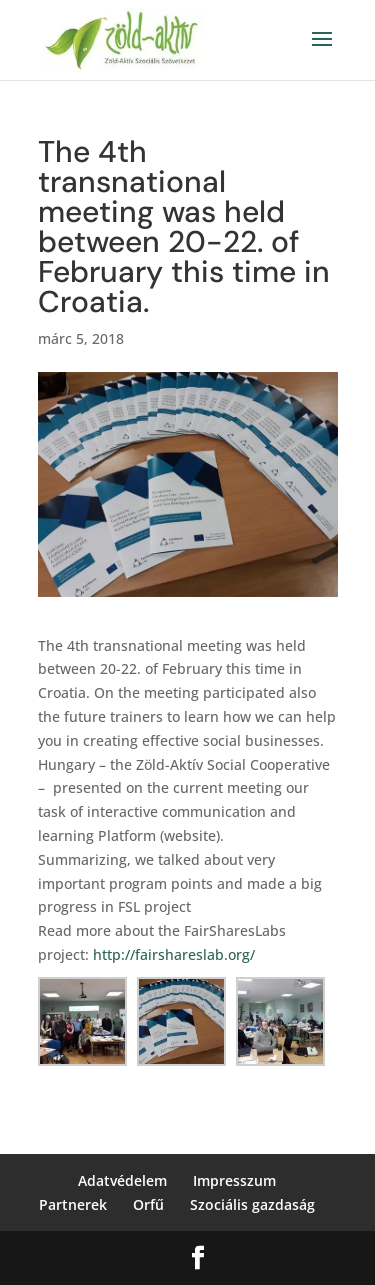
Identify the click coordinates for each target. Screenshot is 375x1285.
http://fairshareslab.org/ (174, 954)
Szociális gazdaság (252, 1204)
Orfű (148, 1204)
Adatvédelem (122, 1180)
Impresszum (234, 1180)
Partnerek (73, 1204)
